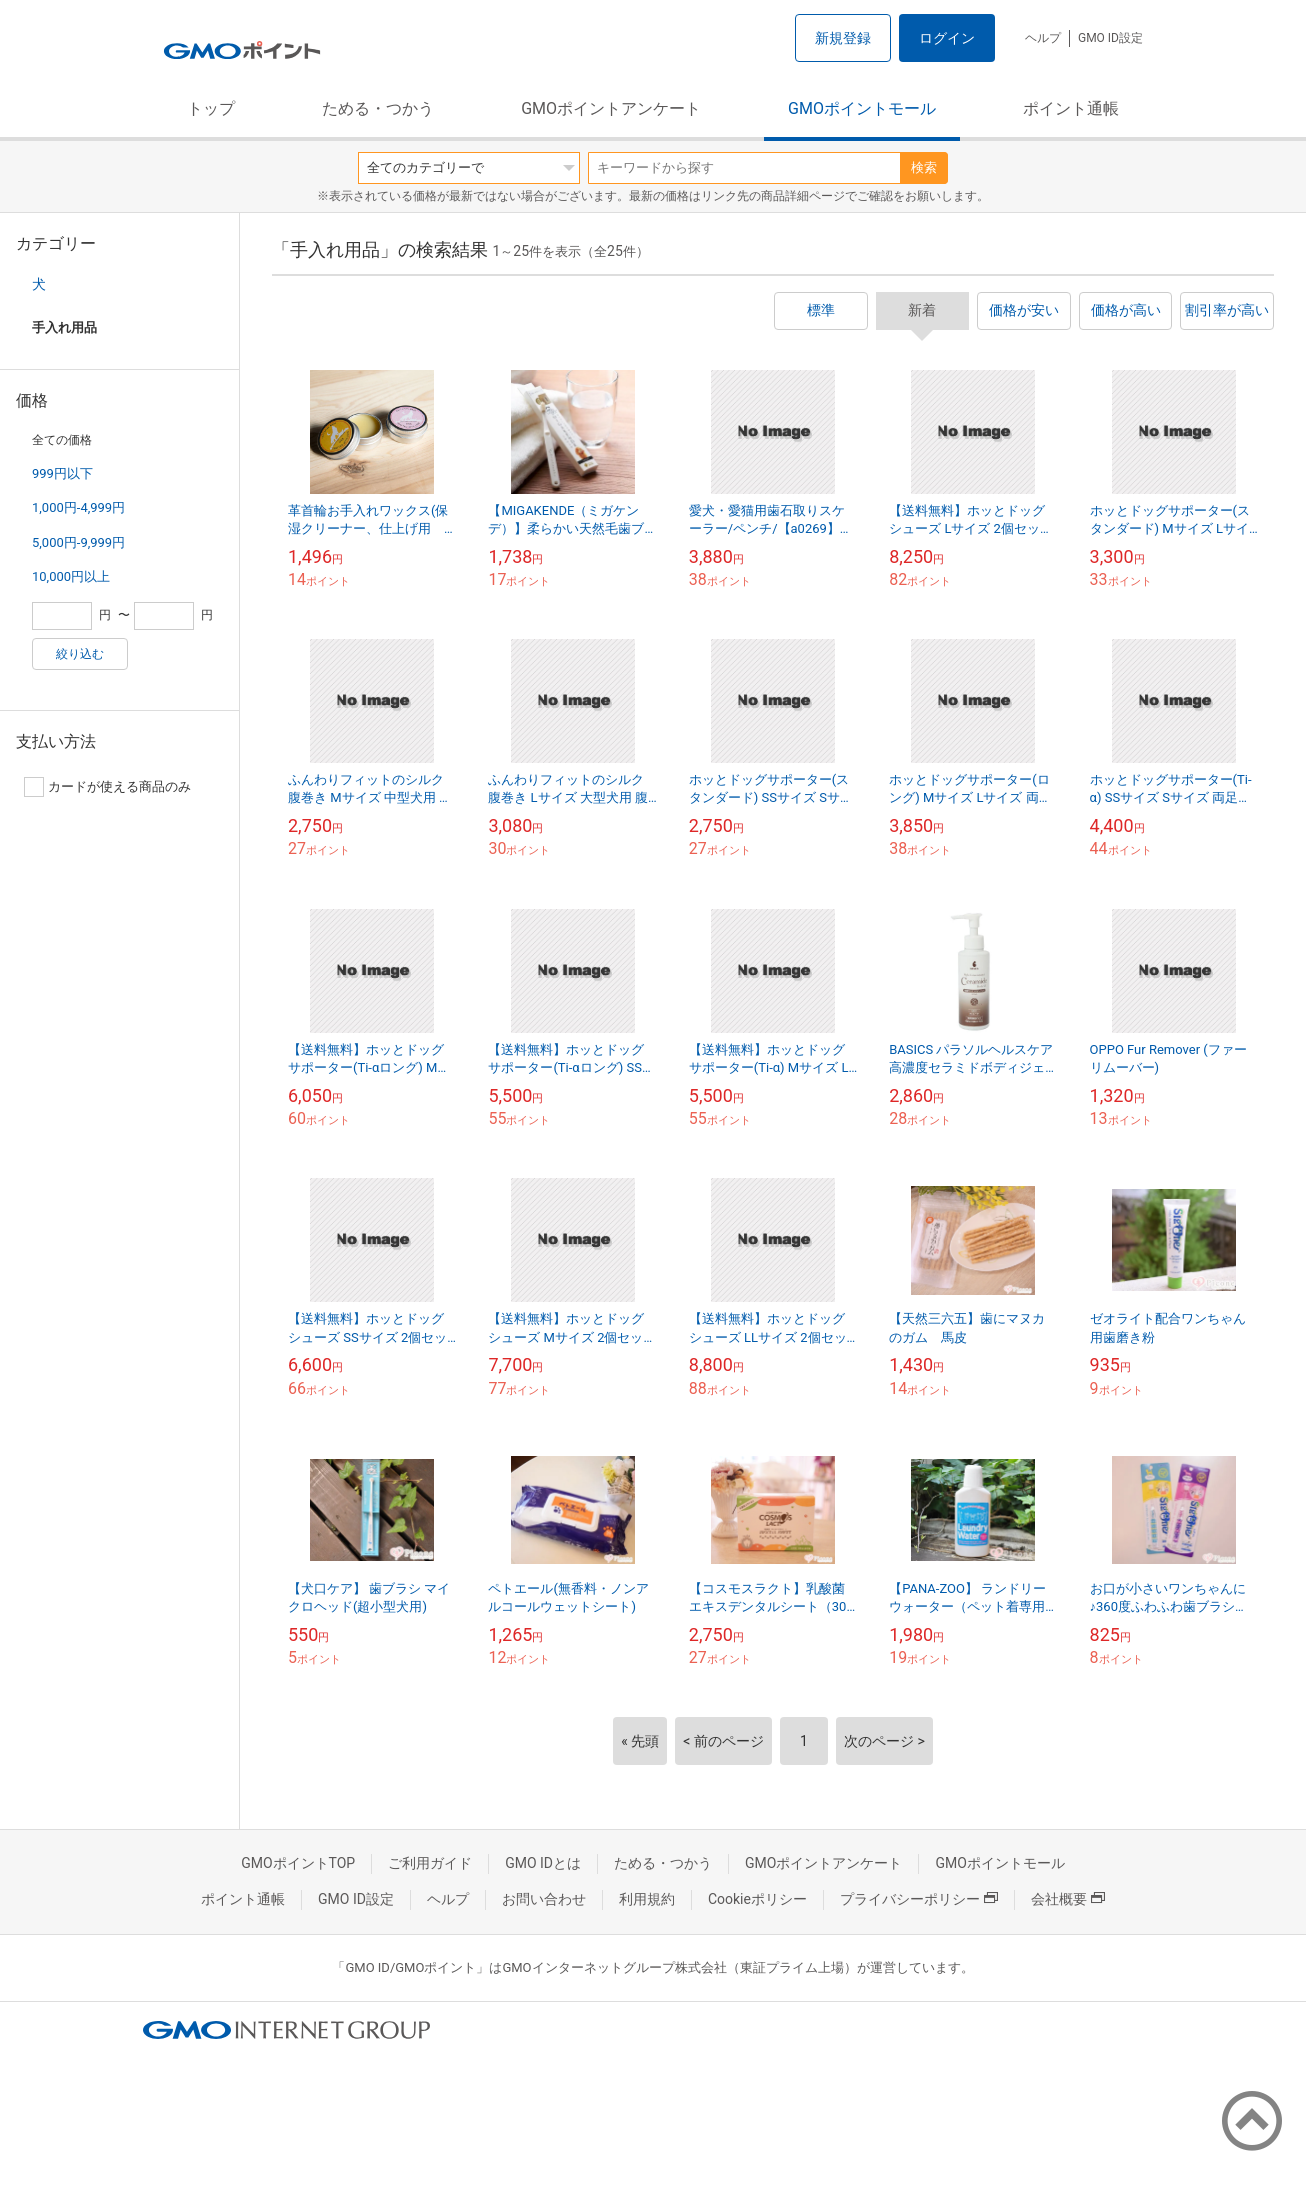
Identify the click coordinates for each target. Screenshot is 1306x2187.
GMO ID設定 (1110, 38)
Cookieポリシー (757, 1899)
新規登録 (843, 38)
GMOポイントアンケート (611, 108)
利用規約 (647, 1899)
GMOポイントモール (862, 108)
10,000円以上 (71, 576)
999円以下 (62, 473)
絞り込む (80, 654)
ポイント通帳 (1071, 108)
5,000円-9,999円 (78, 542)
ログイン (947, 38)
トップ (211, 108)
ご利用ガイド (430, 1863)
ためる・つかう (378, 108)
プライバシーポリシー (919, 1899)
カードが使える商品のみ (107, 787)
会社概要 (1068, 1899)
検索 (924, 167)
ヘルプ (1043, 38)
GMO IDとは (543, 1863)
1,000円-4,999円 (78, 507)
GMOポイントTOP (298, 1863)
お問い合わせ (544, 1899)
